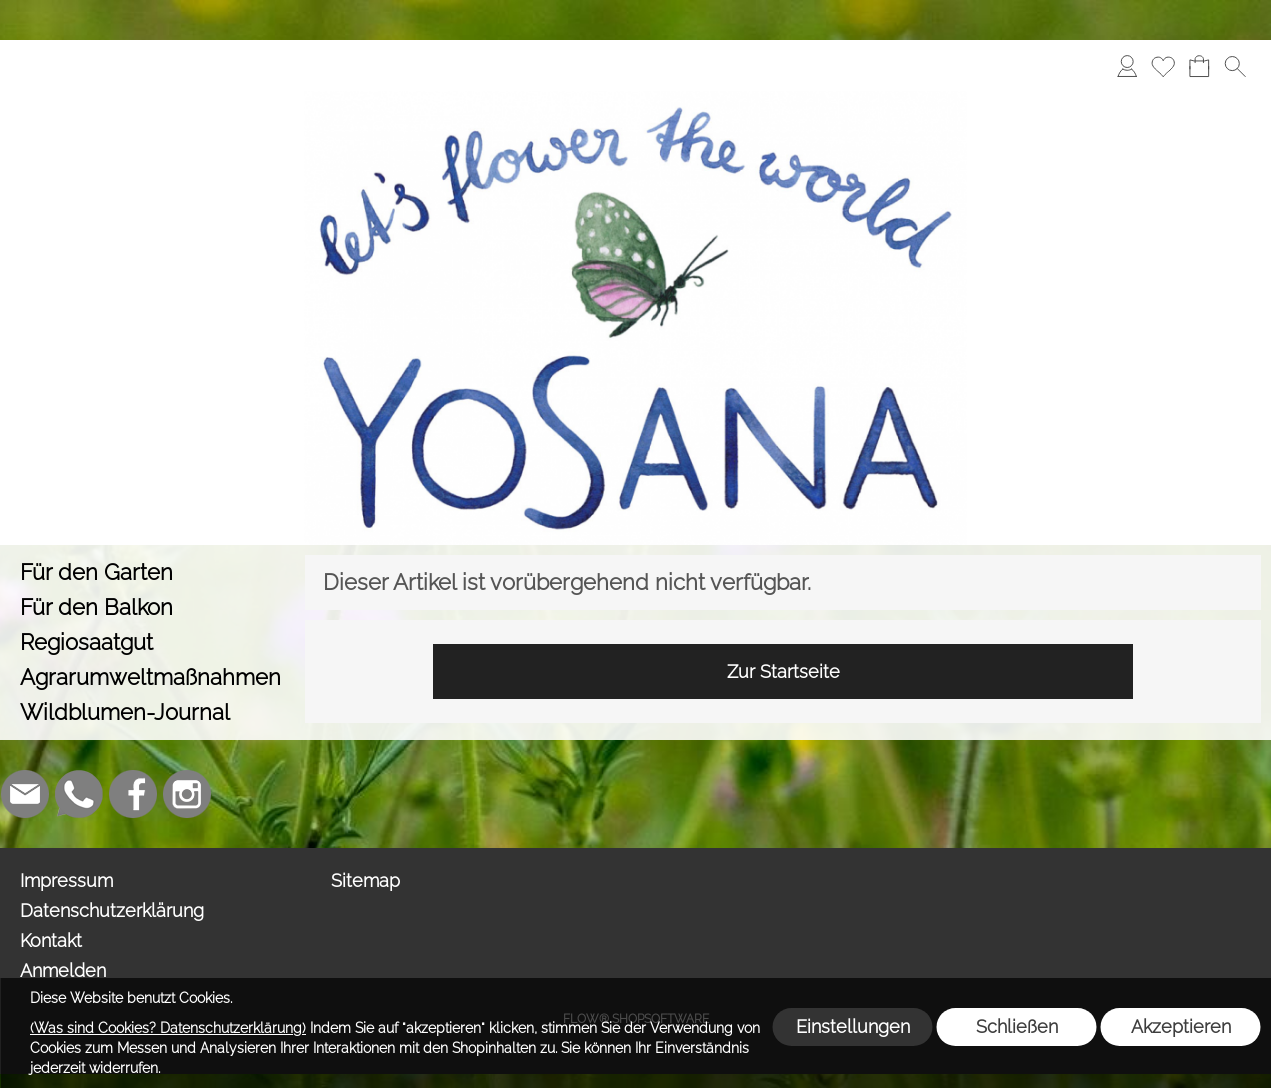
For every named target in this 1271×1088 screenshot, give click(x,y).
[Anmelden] (1127, 66)
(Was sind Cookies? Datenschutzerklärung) (168, 1028)
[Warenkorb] (1199, 66)
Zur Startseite (783, 671)
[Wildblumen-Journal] (152, 712)
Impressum (66, 880)
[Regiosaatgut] (152, 642)
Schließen (1017, 1026)
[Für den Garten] (152, 572)
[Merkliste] (1163, 66)
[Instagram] (187, 794)
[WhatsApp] (79, 794)
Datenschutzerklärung (112, 910)
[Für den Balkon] (152, 607)
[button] (1235, 66)
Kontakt (51, 940)
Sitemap (365, 880)
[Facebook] (133, 794)
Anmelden (63, 970)
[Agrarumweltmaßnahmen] (152, 677)
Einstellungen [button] (853, 1026)
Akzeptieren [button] (1181, 1026)
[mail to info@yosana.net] (25, 794)
